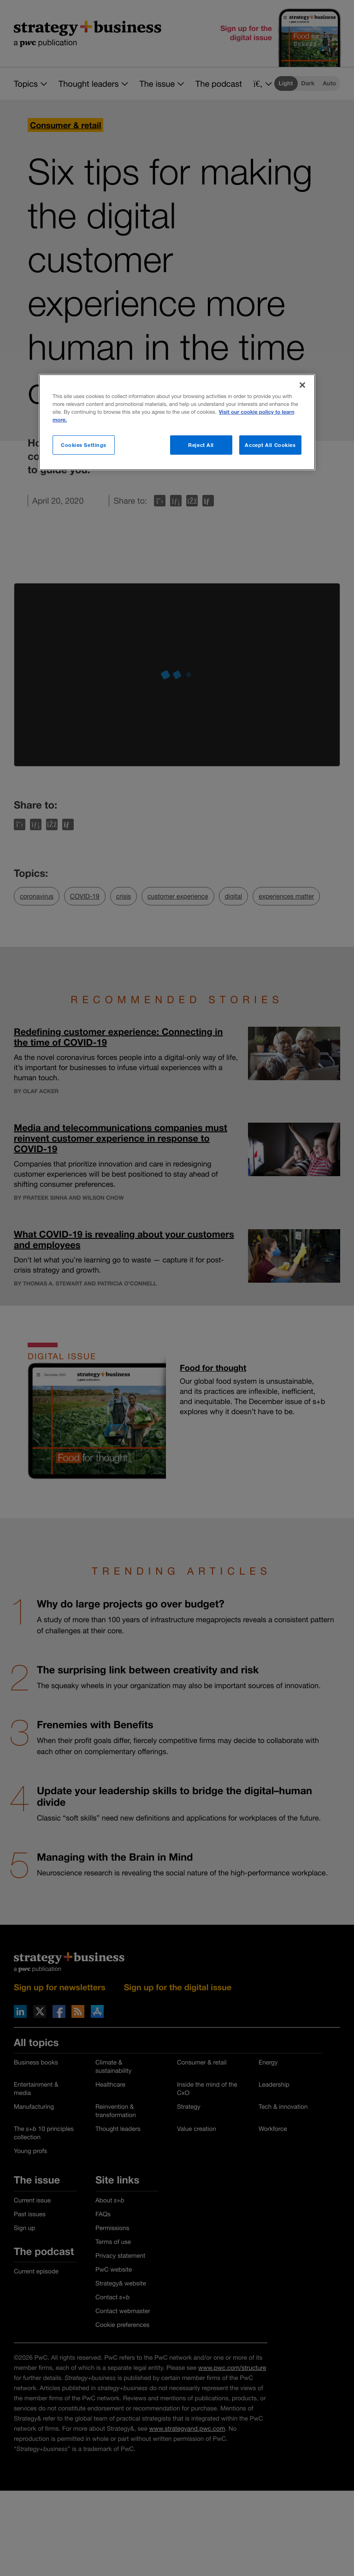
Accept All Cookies (270, 444)
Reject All (201, 444)
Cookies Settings (83, 444)
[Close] (302, 385)
